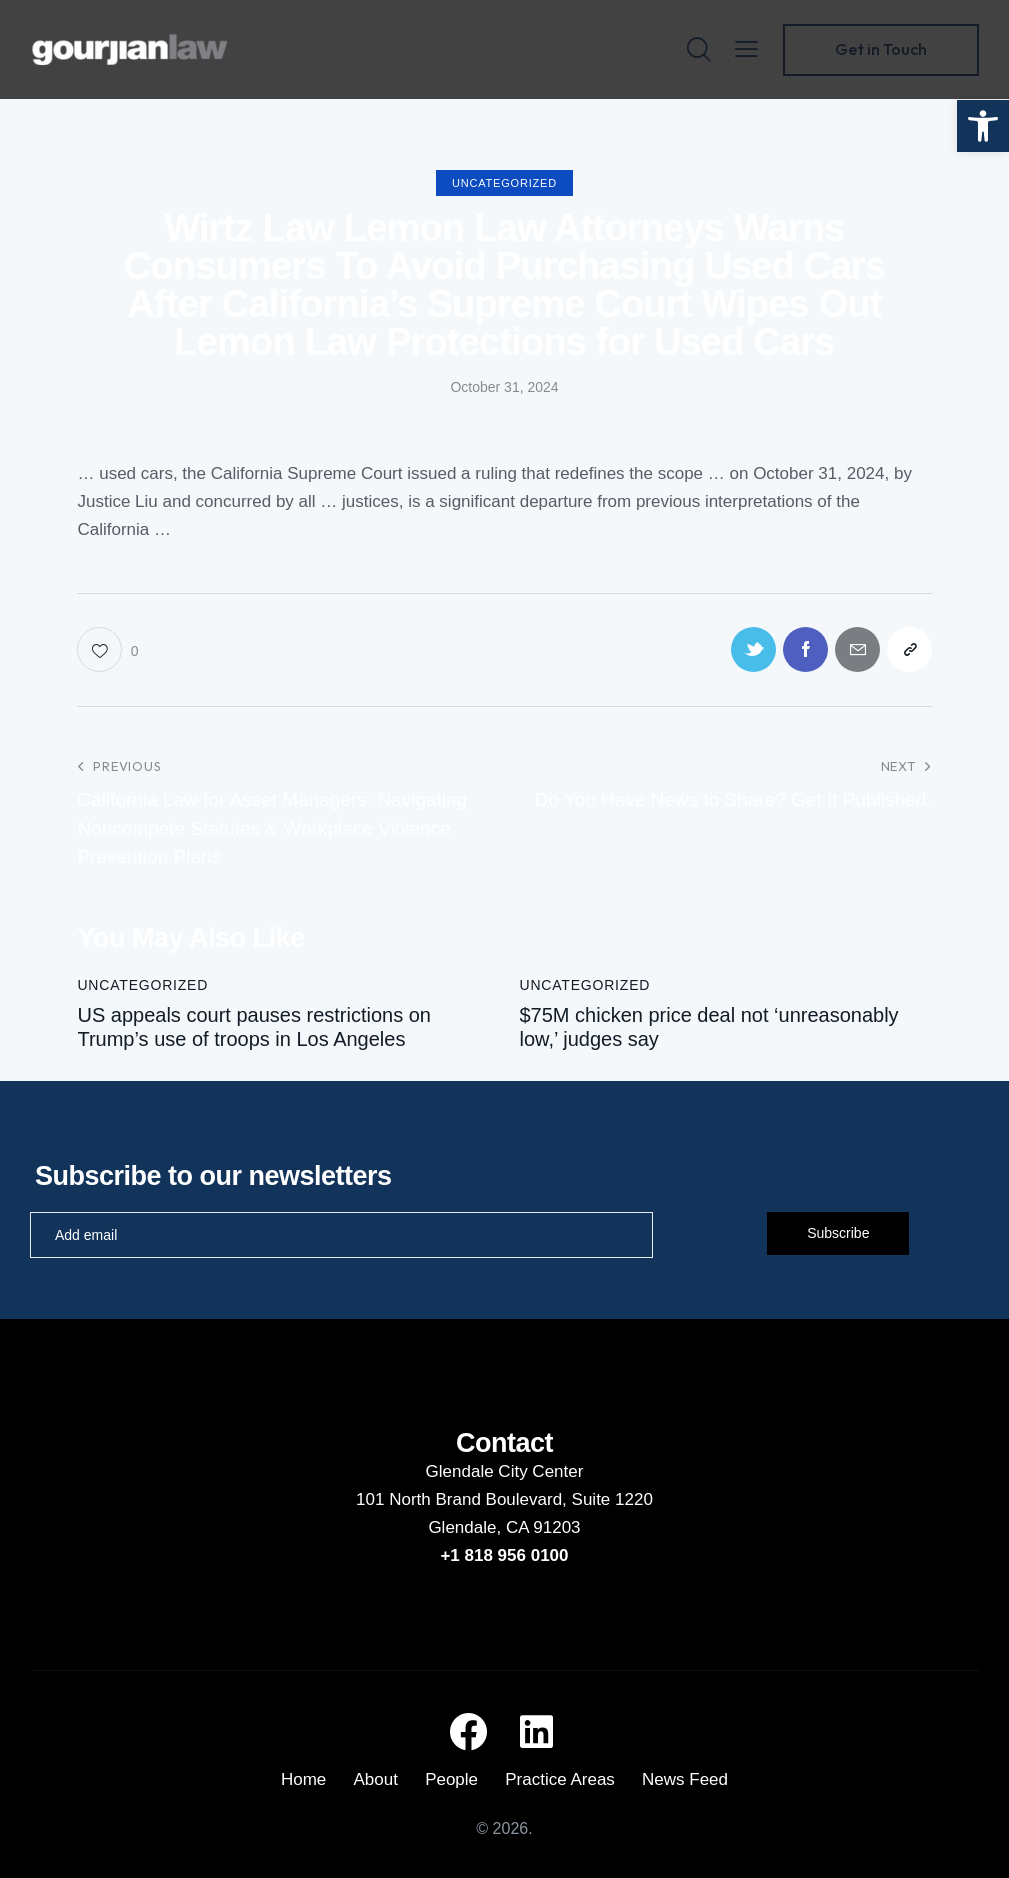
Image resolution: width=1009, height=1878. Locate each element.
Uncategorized (504, 183)
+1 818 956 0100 (504, 1555)
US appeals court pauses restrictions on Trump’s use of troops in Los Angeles (254, 1027)
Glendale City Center (505, 1471)
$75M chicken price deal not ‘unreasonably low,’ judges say (709, 1027)
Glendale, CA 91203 (504, 1527)
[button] (983, 126)
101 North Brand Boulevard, (463, 1499)
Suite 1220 (612, 1499)
